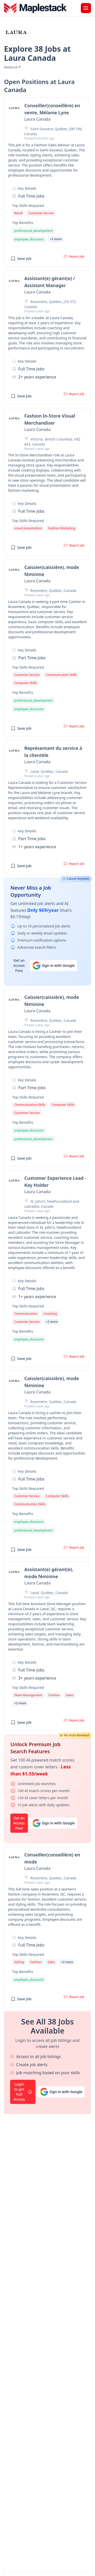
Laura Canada (37, 119)
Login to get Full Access (23, 2092)
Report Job (74, 256)
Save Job (21, 258)
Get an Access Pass (19, 965)
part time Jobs (32, 658)
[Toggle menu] (86, 8)
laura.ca (12, 67)
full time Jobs (31, 196)
